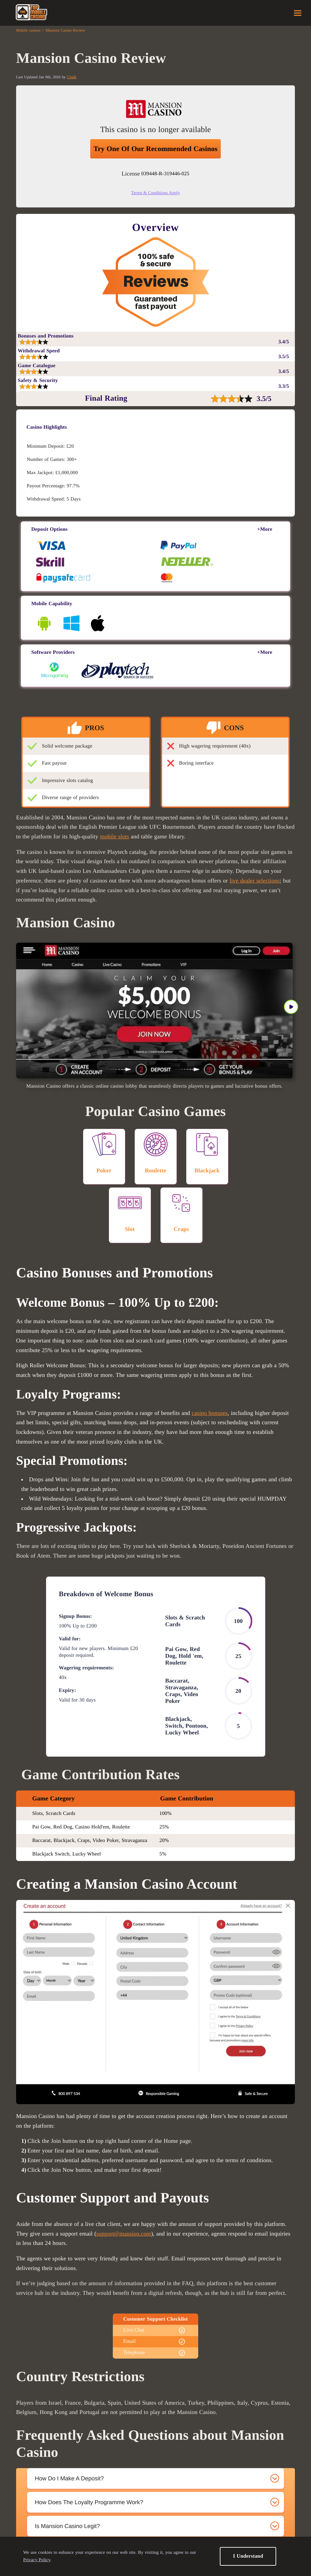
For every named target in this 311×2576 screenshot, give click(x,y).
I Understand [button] (248, 2556)
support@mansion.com (123, 2233)
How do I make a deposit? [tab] (69, 2478)
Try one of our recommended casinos (155, 149)
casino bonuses (210, 1413)
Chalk (71, 77)
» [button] (291, 1007)
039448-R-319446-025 (165, 174)
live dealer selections (254, 880)
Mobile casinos (28, 30)
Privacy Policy (36, 2560)
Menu (297, 13)
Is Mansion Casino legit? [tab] (67, 2526)
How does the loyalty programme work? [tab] (89, 2502)
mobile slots (114, 836)
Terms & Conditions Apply (155, 193)
